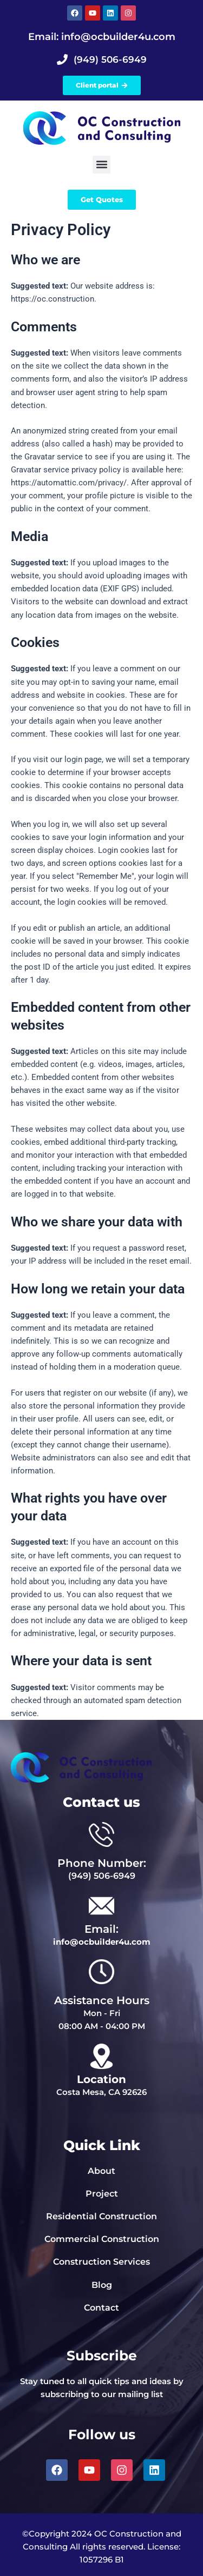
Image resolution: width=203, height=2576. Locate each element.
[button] (101, 164)
